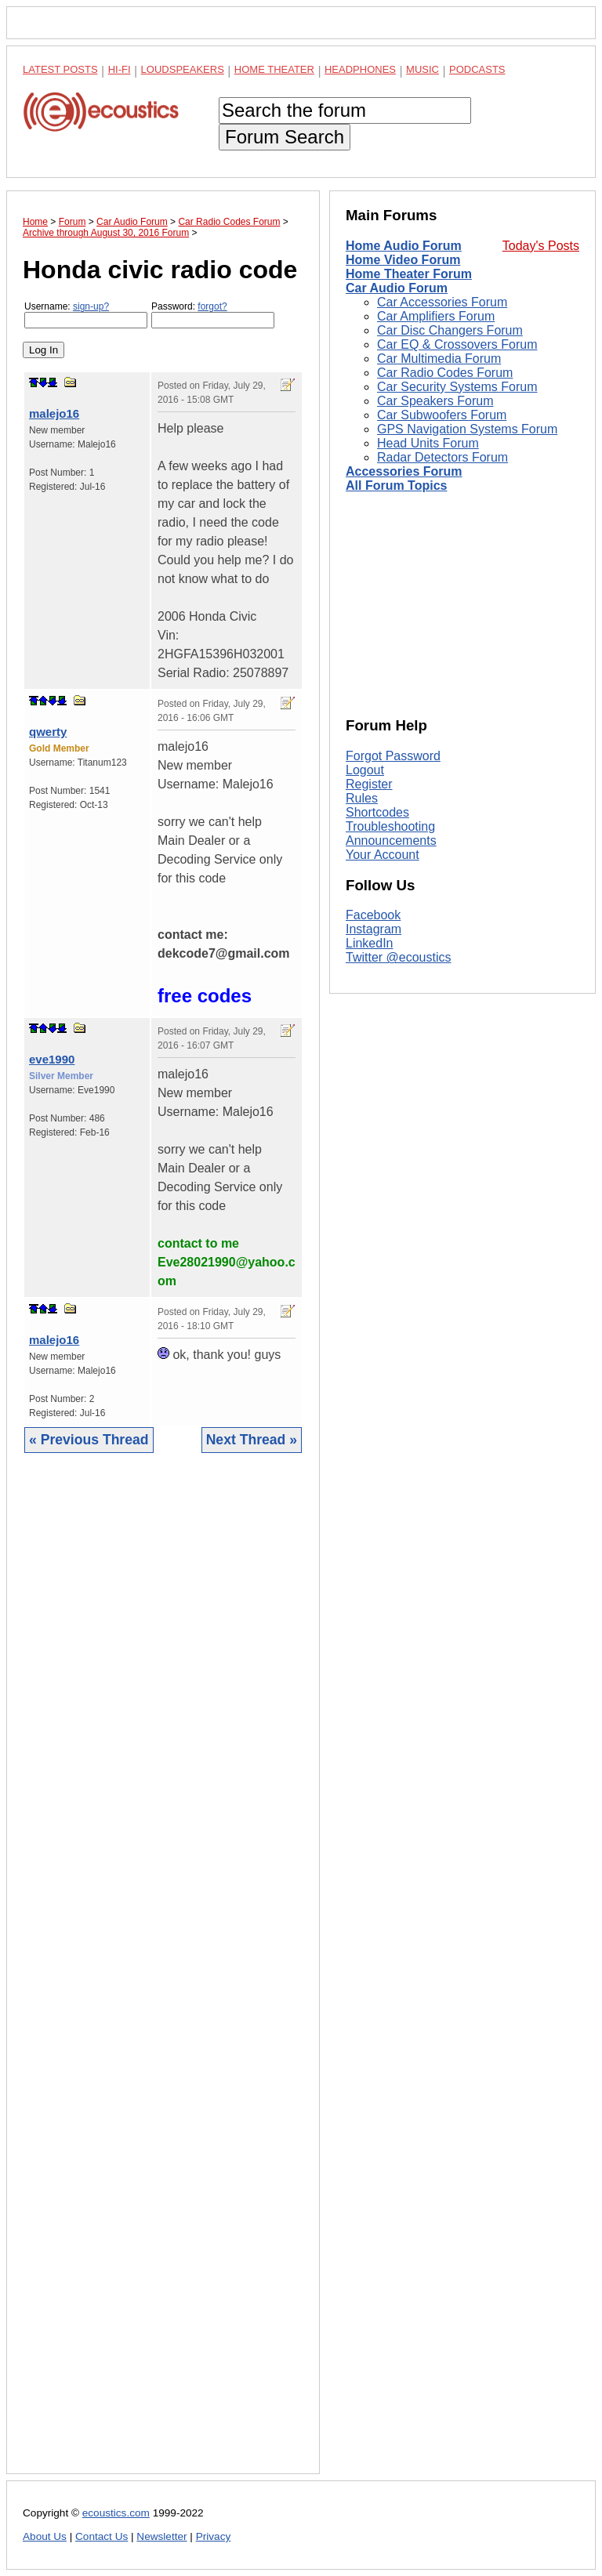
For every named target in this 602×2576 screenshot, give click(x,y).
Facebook (373, 915)
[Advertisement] (163, 1975)
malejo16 (54, 413)
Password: (212, 314)
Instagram (373, 929)
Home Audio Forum (404, 245)
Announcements (391, 840)
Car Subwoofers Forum (441, 415)
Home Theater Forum (409, 274)
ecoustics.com (116, 2513)
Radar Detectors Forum (442, 457)
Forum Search (284, 136)
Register (369, 784)
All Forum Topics (396, 485)
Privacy (213, 2536)
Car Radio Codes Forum (445, 372)
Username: (85, 314)
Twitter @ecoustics (399, 957)
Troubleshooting (390, 826)
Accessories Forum (404, 471)
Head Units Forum (428, 443)
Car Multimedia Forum (439, 358)
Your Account (382, 854)
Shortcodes (377, 812)
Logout (365, 770)
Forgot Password (393, 756)
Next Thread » (251, 1439)
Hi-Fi (119, 69)
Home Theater (274, 69)
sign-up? (91, 306)
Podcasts (477, 69)
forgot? (212, 306)
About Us (45, 2536)
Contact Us (101, 2536)
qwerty (48, 731)
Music (422, 69)
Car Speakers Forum (435, 401)
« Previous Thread (89, 1439)
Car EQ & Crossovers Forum (457, 344)
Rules (362, 798)
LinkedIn (369, 943)
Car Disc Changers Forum (450, 330)
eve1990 (51, 1059)
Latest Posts (60, 69)
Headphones (360, 69)
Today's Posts (540, 245)
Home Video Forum (403, 259)
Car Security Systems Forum (457, 386)
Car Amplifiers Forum (436, 316)
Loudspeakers (182, 69)
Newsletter (161, 2536)
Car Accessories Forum (442, 302)
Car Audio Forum (397, 288)
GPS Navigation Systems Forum (467, 429)
